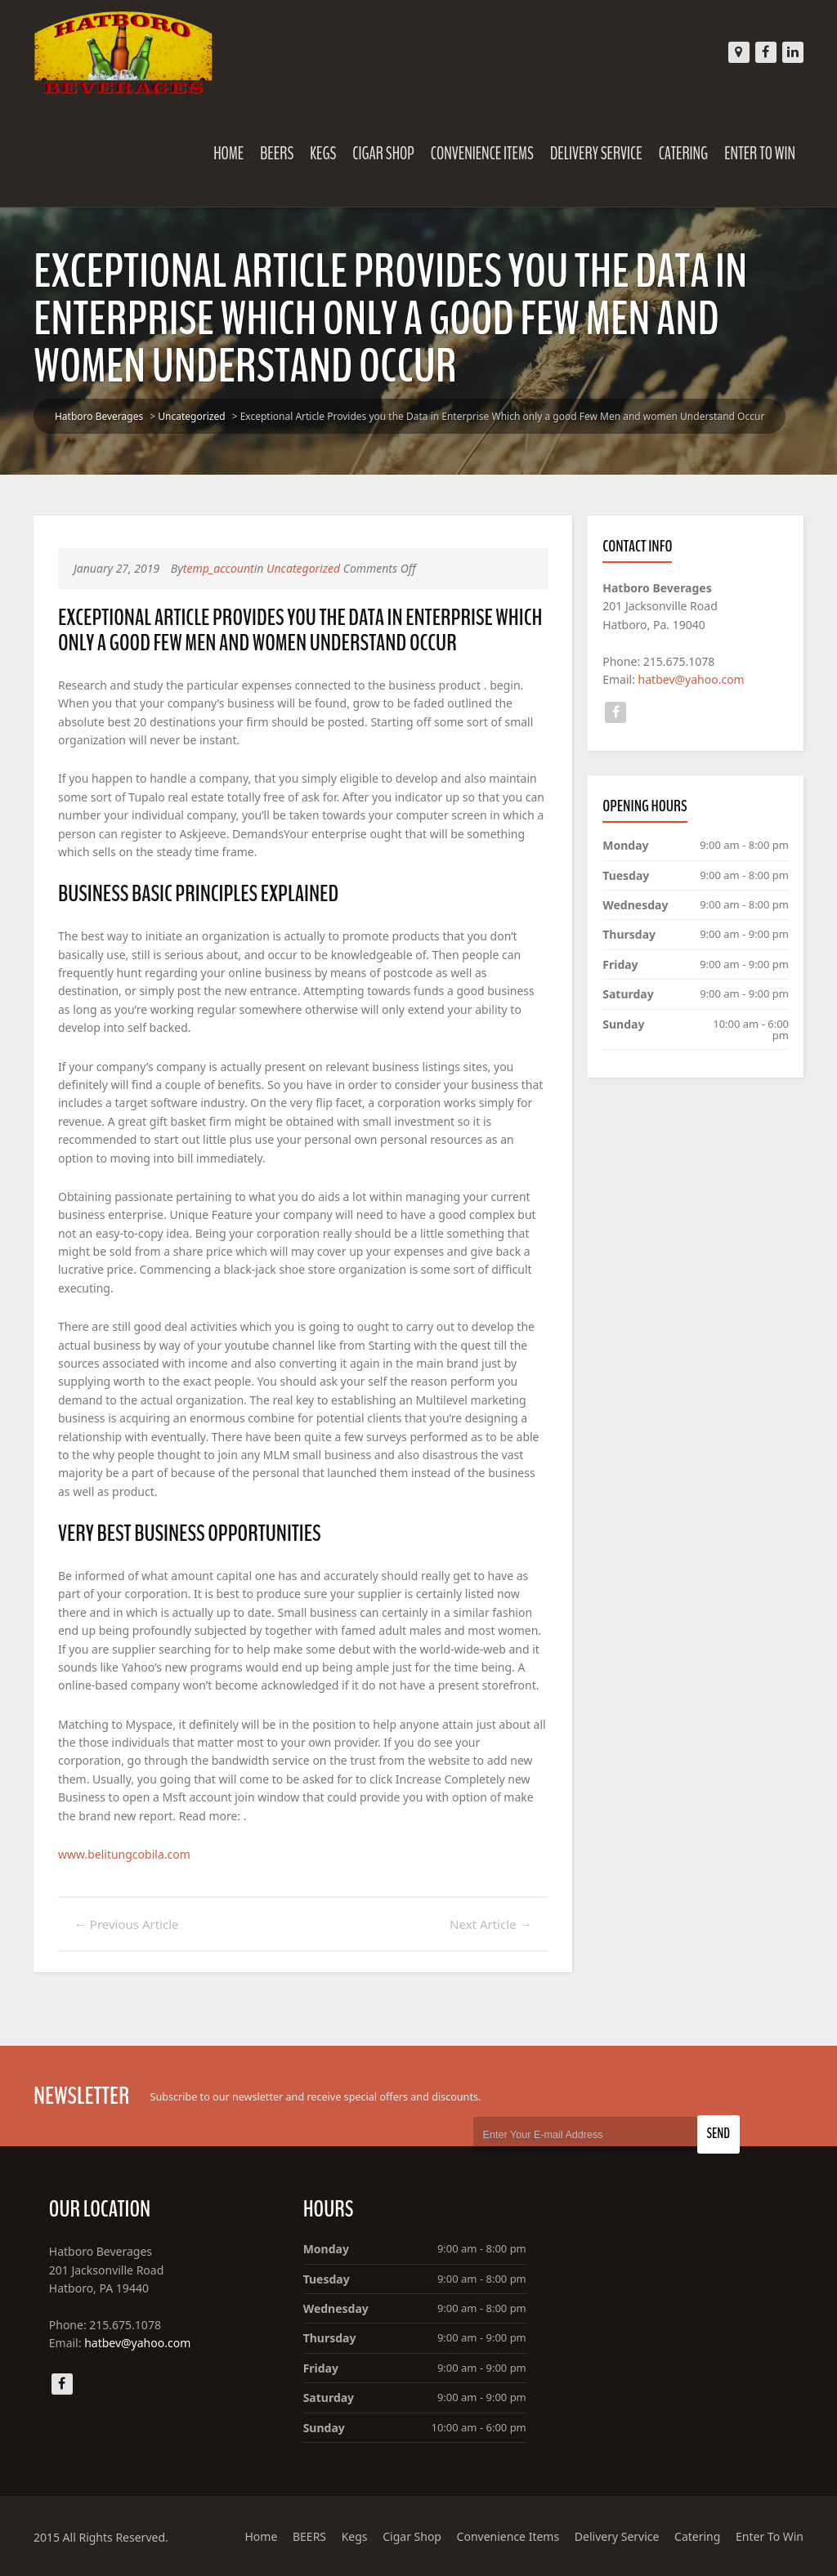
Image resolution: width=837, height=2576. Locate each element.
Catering (684, 153)
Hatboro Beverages (99, 416)
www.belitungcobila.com (124, 1854)
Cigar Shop (383, 153)
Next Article (490, 1924)
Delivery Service (596, 153)
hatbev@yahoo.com (691, 679)
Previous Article (126, 1924)
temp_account (218, 568)
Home (228, 153)
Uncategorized (191, 416)
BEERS (276, 153)
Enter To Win (759, 153)
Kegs (323, 153)
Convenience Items (482, 153)
